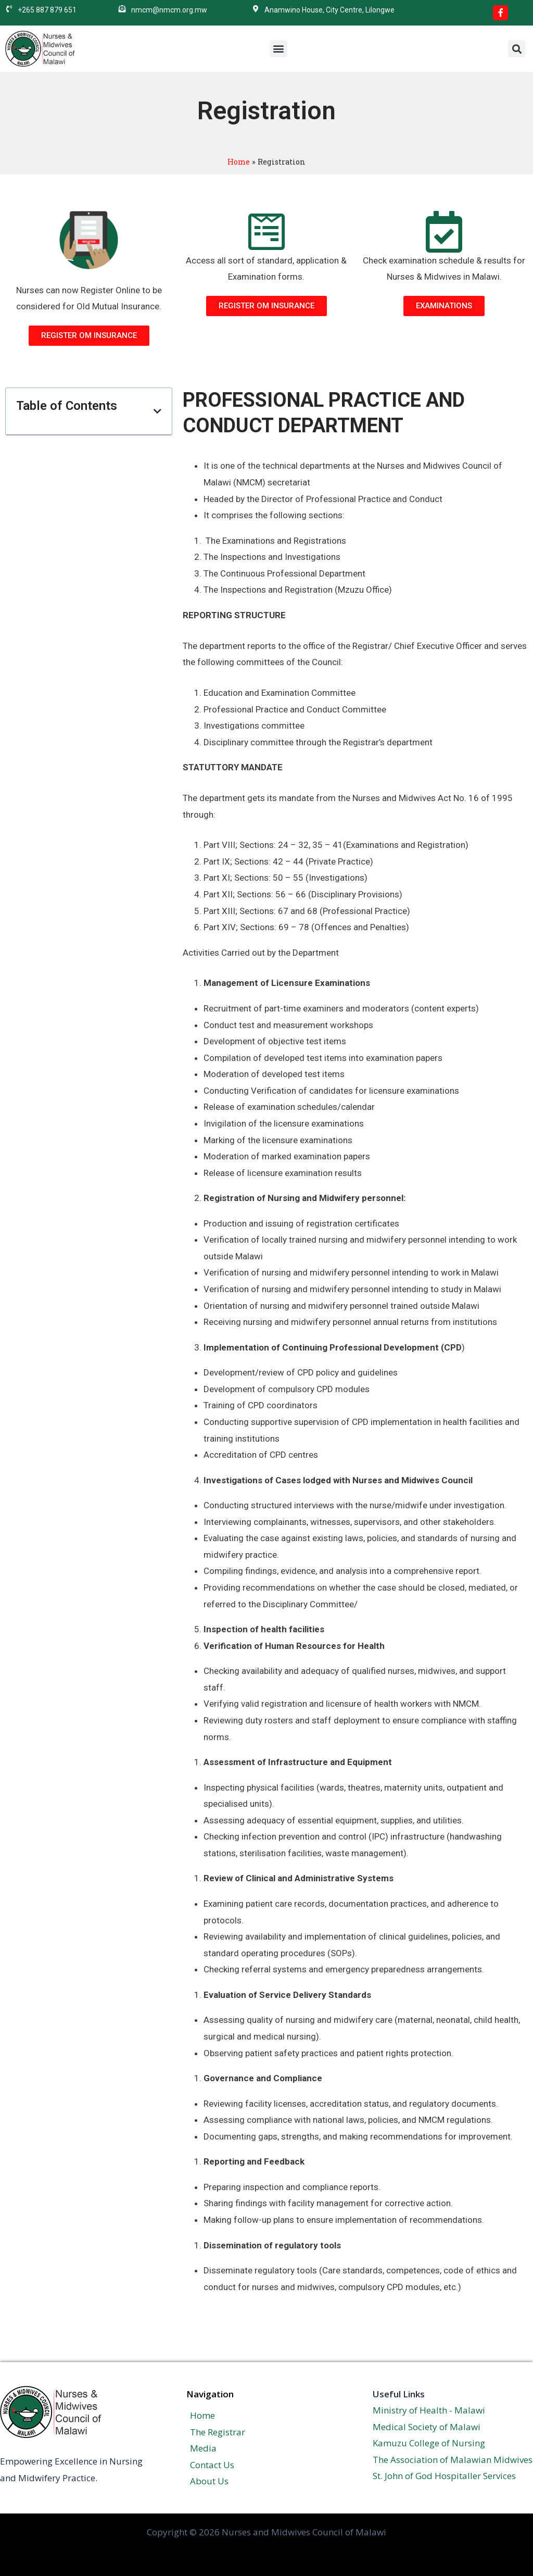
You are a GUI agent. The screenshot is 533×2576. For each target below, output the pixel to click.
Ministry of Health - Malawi (429, 2410)
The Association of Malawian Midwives (452, 2460)
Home (238, 162)
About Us (205, 2481)
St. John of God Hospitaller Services (444, 2476)
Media (199, 2448)
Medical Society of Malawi (426, 2427)
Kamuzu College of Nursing (429, 2443)
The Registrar (214, 2432)
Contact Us (208, 2465)
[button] (278, 48)
